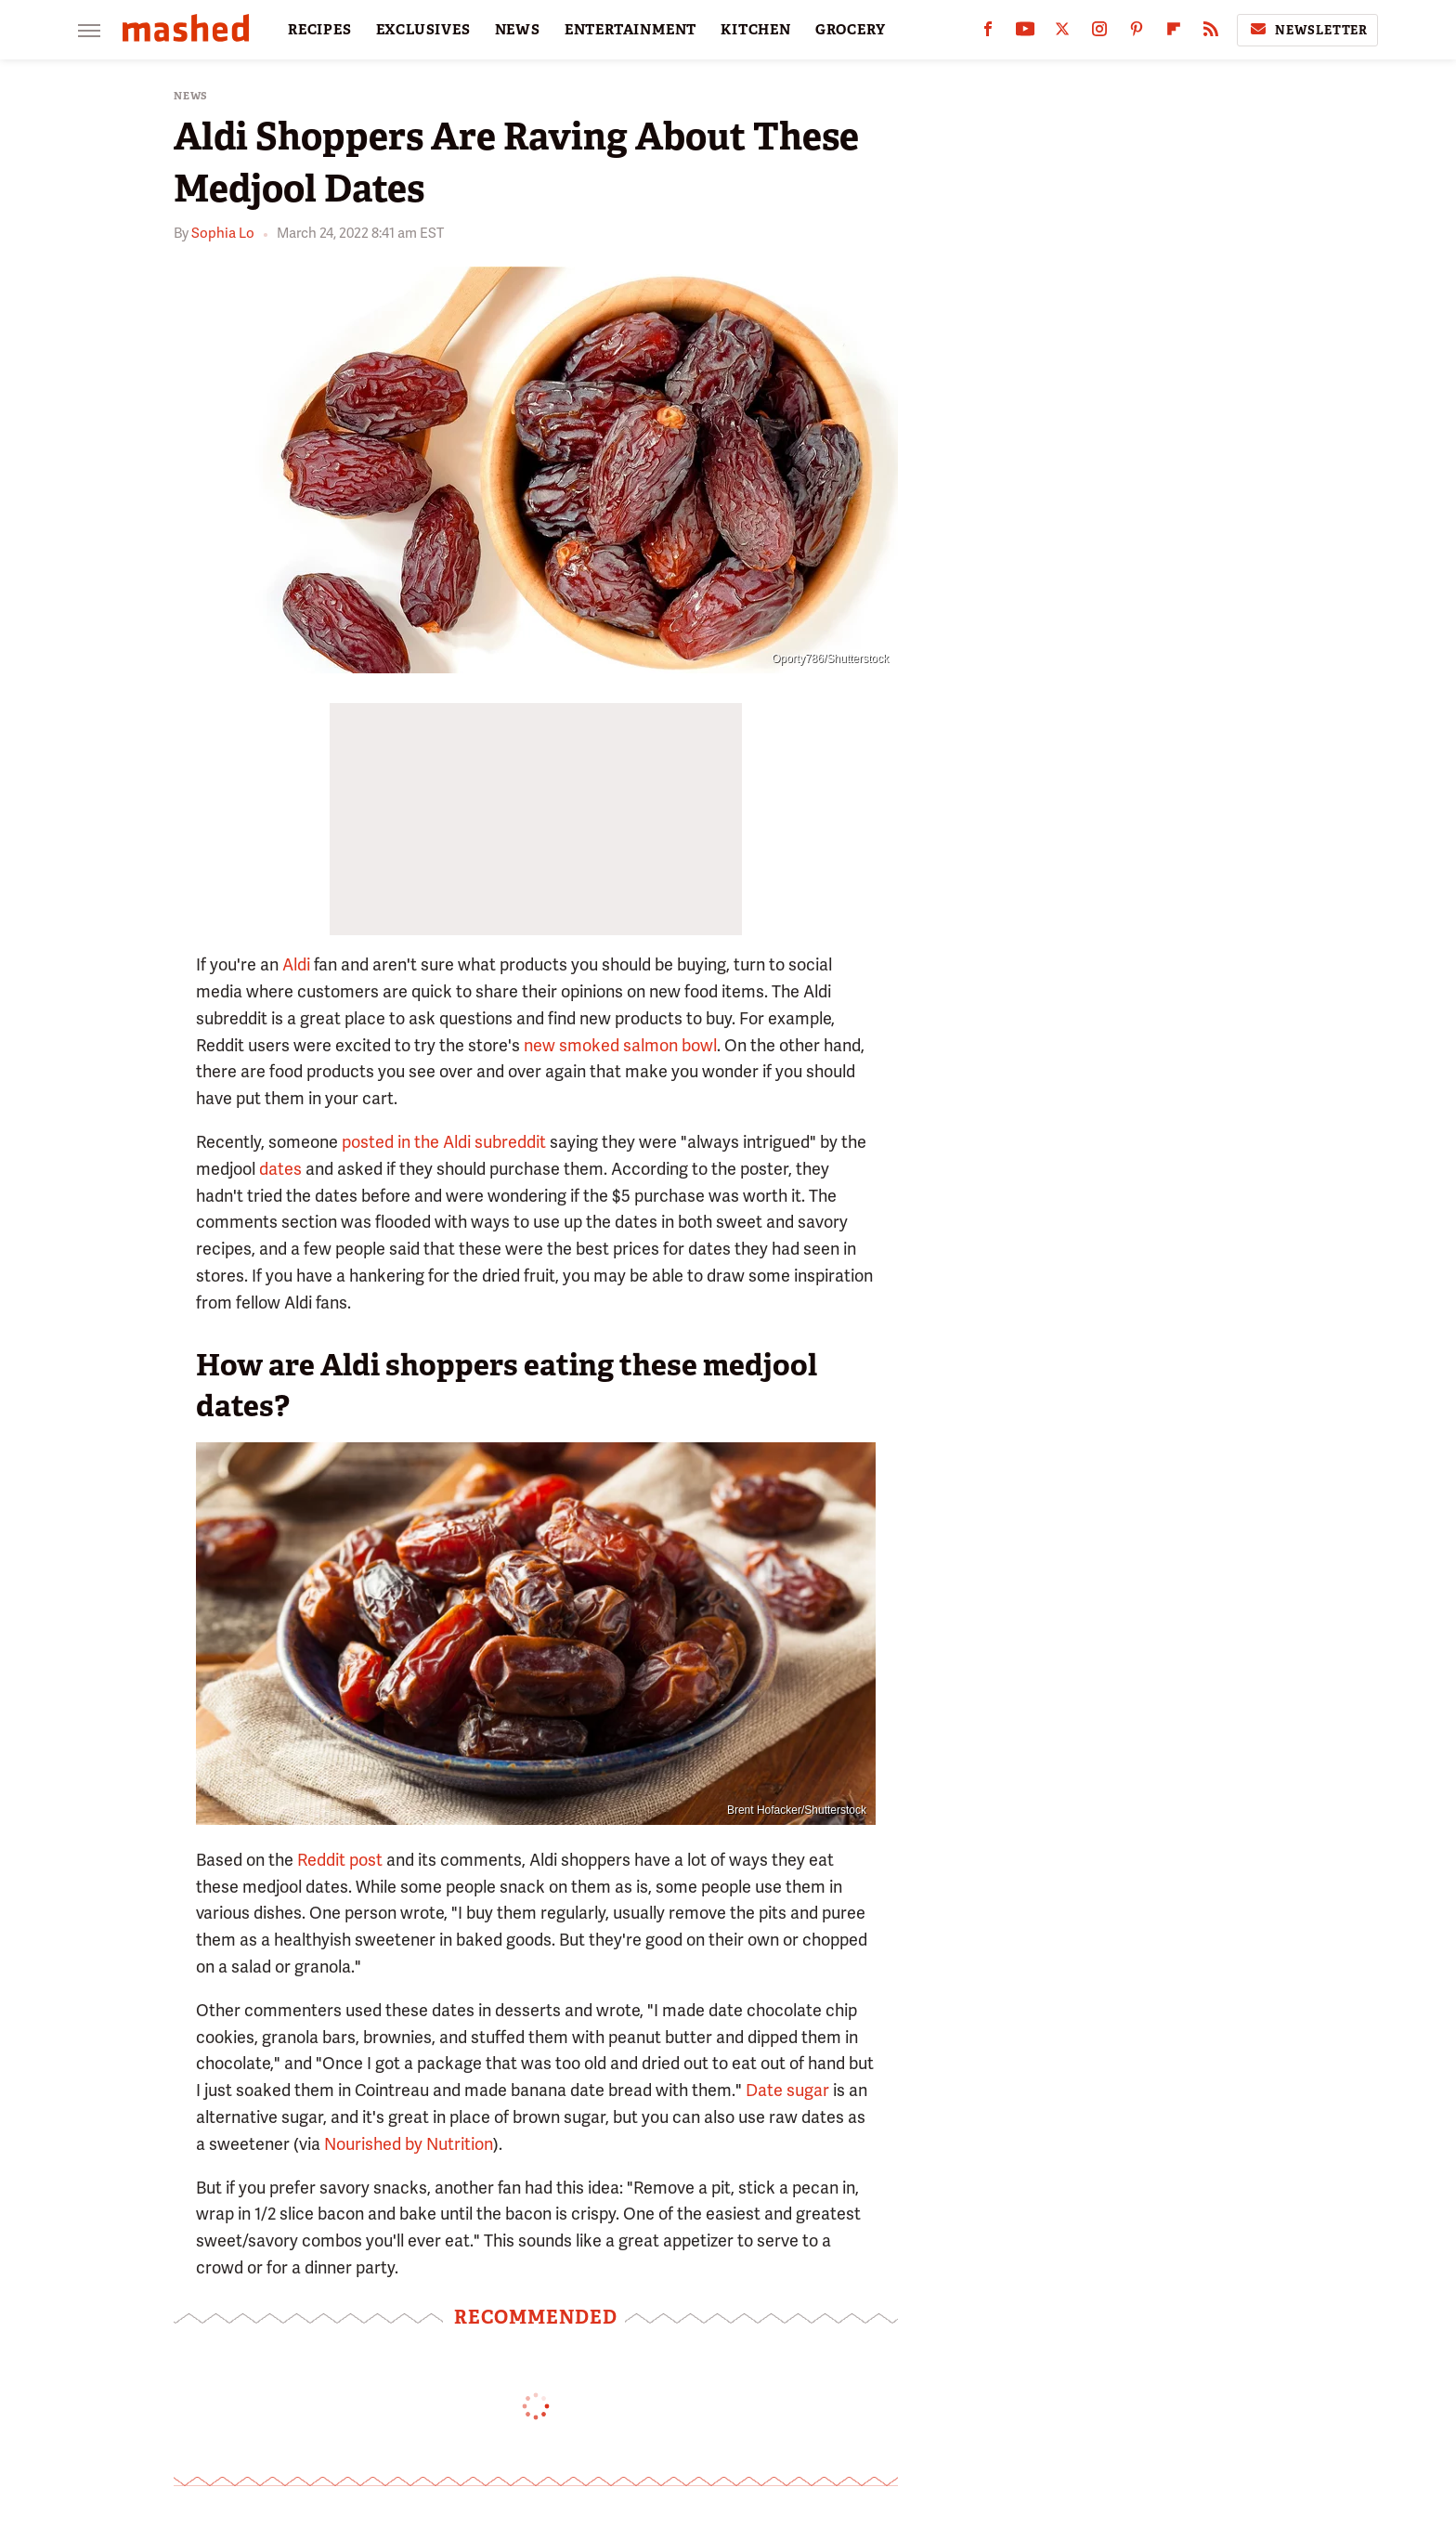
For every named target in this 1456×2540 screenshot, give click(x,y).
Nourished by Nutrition (408, 2144)
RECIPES (320, 29)
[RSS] (1211, 33)
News (191, 96)
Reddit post (338, 1859)
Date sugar (787, 2090)
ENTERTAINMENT (630, 29)
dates (280, 1168)
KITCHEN (756, 29)
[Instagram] (1099, 33)
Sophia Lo (222, 233)
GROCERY (850, 29)
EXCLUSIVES (423, 29)
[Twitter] (1062, 33)
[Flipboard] (1174, 33)
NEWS (517, 29)
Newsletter (1307, 29)
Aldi (296, 964)
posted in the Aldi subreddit (444, 1142)
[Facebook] (988, 33)
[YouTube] (1025, 33)
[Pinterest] (1136, 33)
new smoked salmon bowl (620, 1045)
